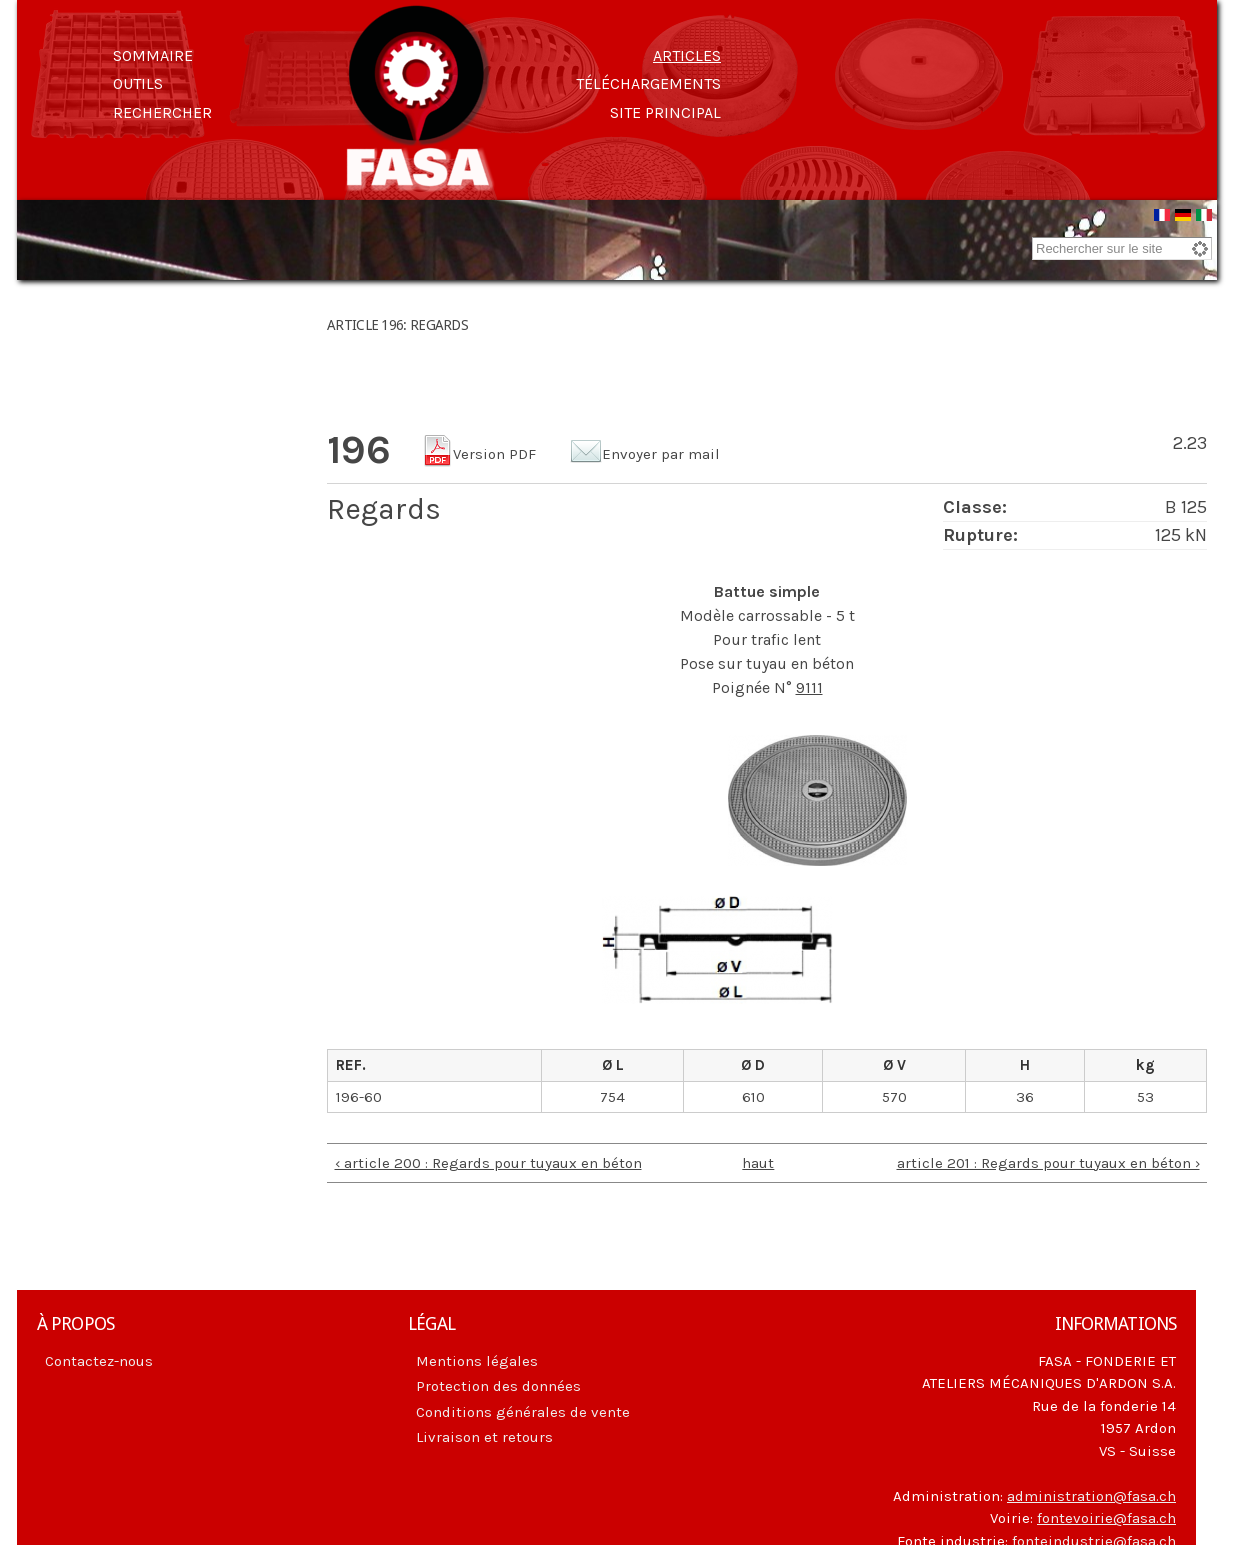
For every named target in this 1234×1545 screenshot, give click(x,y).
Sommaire (153, 55)
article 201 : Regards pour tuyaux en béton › (1048, 1163)
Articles (687, 55)
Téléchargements (648, 83)
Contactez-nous (99, 1361)
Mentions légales (477, 1361)
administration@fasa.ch (1091, 1496)
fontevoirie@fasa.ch (1106, 1518)
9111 (809, 687)
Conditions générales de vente (523, 1412)
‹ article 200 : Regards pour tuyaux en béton (488, 1163)
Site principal (665, 112)
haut (758, 1163)
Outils (138, 83)
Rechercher (162, 112)
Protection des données (498, 1386)
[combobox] (1122, 248)
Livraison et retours (484, 1437)
